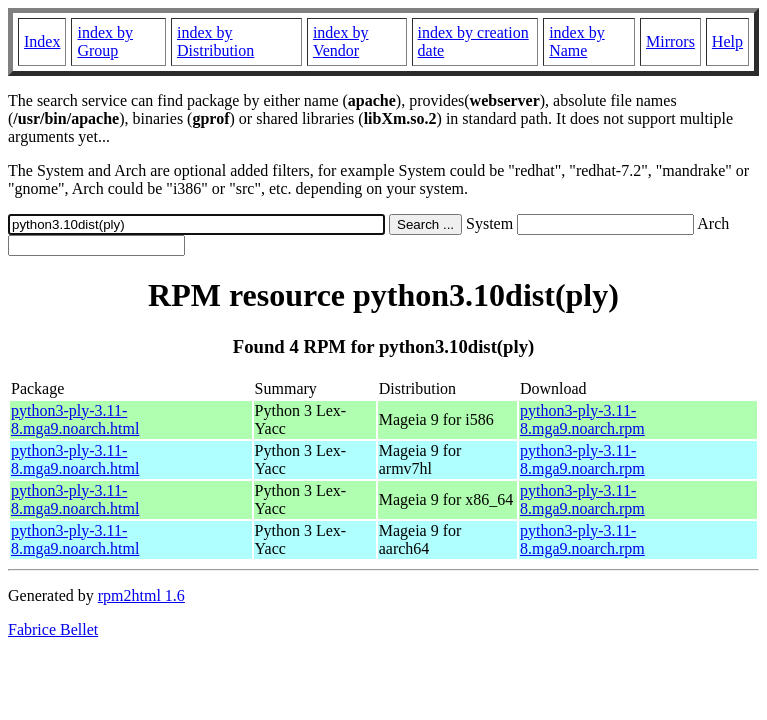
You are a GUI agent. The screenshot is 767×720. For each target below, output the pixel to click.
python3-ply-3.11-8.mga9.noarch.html (75, 419)
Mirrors (670, 41)
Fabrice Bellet (53, 629)
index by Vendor (341, 41)
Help (727, 41)
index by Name (577, 41)
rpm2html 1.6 (141, 595)
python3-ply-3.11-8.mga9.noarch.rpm (582, 419)
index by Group (105, 41)
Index (42, 41)
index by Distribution (215, 41)
